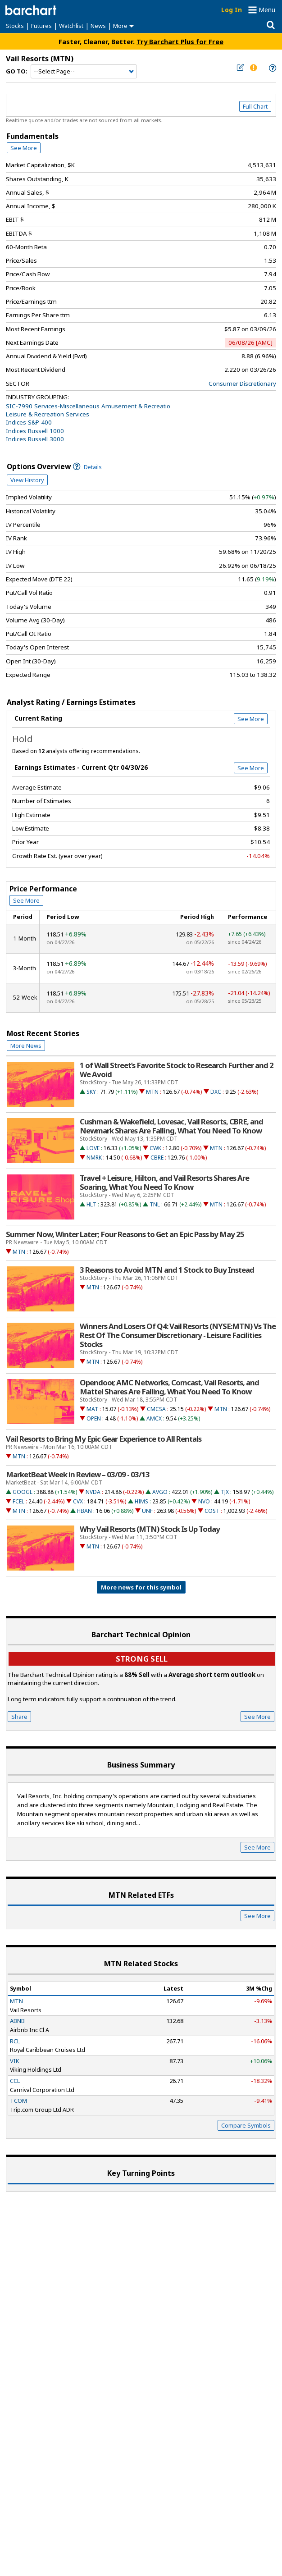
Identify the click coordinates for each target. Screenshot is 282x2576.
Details (87, 467)
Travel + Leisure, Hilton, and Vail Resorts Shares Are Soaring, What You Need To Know (164, 1183)
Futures (41, 26)
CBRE (157, 1157)
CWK (155, 1148)
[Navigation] (84, 71)
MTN (152, 1092)
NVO (204, 1501)
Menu (267, 9)
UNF (147, 1511)
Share (19, 1717)
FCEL (18, 1501)
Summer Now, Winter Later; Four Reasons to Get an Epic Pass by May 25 (125, 1234)
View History (27, 480)
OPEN (93, 1418)
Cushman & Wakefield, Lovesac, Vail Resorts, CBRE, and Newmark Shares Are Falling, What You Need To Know (171, 1126)
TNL (155, 1204)
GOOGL (22, 1492)
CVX (78, 1501)
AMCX (154, 1418)
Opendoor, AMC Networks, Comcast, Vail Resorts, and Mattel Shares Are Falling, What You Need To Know (169, 1387)
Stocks (15, 26)
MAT (92, 1409)
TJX (225, 1492)
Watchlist (71, 26)
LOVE (93, 1148)
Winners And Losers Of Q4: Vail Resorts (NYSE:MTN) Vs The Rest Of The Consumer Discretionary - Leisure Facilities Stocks (178, 1335)
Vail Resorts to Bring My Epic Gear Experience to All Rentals (103, 1438)
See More (23, 148)
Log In (231, 9)
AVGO (160, 1492)
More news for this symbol (141, 1587)
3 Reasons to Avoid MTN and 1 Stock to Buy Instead (167, 1269)
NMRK (94, 1157)
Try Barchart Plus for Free (179, 41)
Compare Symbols (246, 2125)
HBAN (84, 1511)
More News (25, 1045)
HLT (91, 1204)
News (98, 26)
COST (212, 1511)
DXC (215, 1092)
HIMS (141, 1501)
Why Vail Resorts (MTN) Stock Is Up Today (150, 1529)
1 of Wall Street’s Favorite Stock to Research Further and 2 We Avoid (176, 1070)
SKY (91, 1092)
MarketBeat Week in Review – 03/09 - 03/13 (78, 1474)
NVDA (93, 1492)
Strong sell (142, 1658)
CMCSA (156, 1409)
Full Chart (255, 106)
